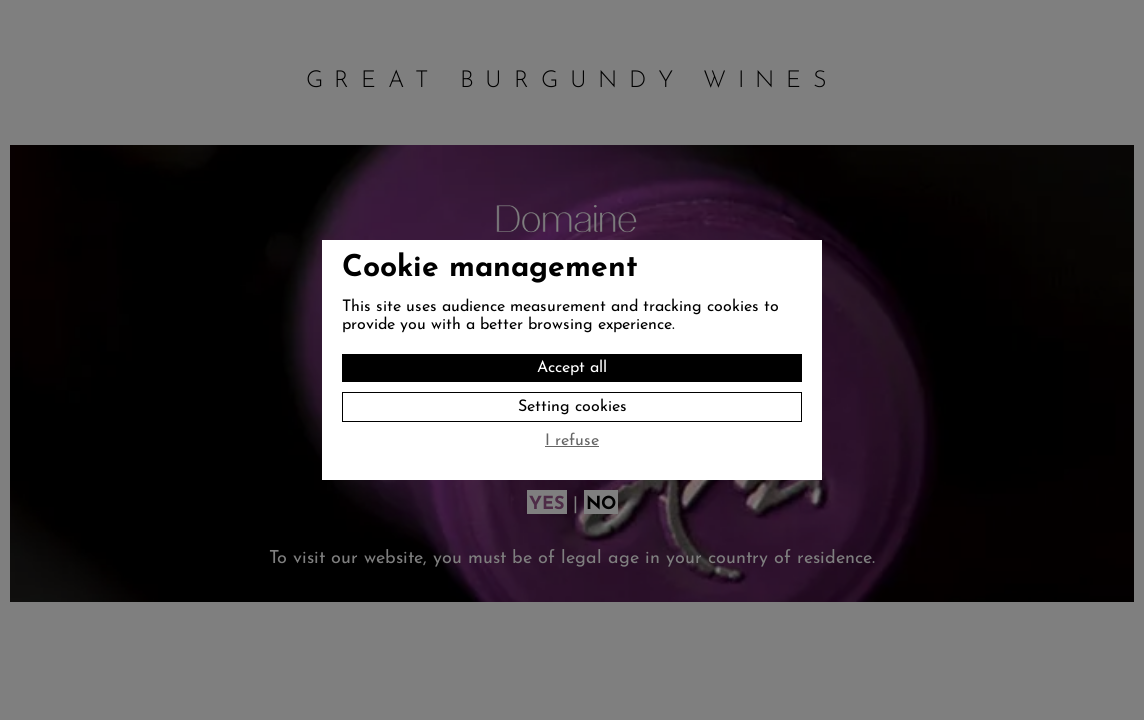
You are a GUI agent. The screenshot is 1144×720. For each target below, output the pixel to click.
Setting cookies (572, 407)
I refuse (572, 441)
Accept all (572, 368)
